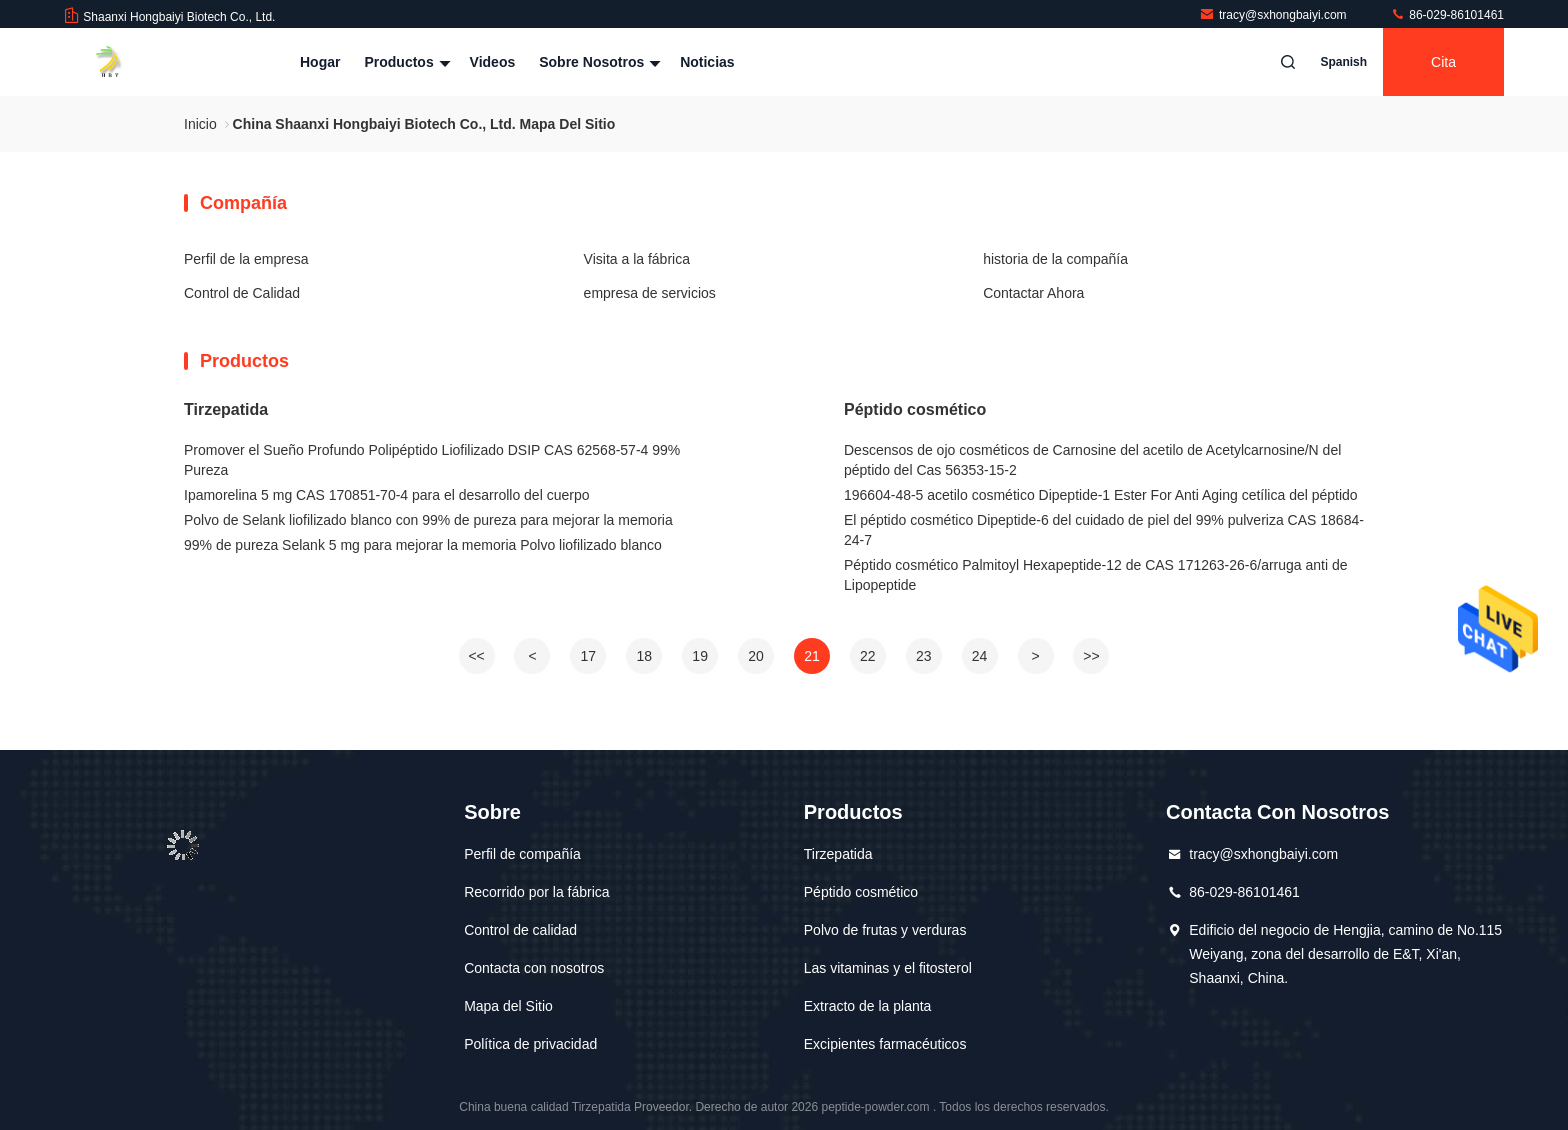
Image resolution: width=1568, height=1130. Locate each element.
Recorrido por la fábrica (537, 892)
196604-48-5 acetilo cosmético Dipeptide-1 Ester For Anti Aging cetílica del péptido (1101, 495)
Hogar (320, 62)
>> (1091, 656)
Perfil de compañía (522, 854)
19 (700, 656)
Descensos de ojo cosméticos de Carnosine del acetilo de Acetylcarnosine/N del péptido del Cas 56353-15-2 (1092, 460)
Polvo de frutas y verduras (885, 930)
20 (756, 656)
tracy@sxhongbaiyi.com (1274, 15)
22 (868, 656)
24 (980, 656)
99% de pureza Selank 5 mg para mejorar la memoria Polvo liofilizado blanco (423, 545)
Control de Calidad (242, 293)
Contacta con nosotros (534, 968)
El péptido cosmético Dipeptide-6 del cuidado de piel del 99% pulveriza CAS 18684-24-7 (1104, 530)
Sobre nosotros (597, 62)
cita (1443, 62)
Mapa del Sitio (508, 1006)
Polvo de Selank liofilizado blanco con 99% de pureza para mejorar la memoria (428, 520)
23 (924, 656)
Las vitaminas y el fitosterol (888, 968)
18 (644, 656)
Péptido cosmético (915, 409)
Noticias (707, 62)
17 (589, 656)
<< (476, 656)
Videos (493, 62)
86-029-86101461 (1447, 15)
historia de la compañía (1055, 259)
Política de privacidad (530, 1044)
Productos (404, 62)
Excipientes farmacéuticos (885, 1044)
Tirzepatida (226, 409)
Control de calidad (520, 930)
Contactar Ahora (1033, 293)
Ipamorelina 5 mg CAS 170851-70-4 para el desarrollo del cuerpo (386, 495)
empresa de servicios (650, 293)
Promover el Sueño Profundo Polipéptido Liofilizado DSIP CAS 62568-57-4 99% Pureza (432, 460)
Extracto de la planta (868, 1006)
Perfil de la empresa (246, 259)
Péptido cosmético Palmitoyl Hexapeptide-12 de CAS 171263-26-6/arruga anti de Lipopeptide (1096, 575)
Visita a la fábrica (637, 259)
